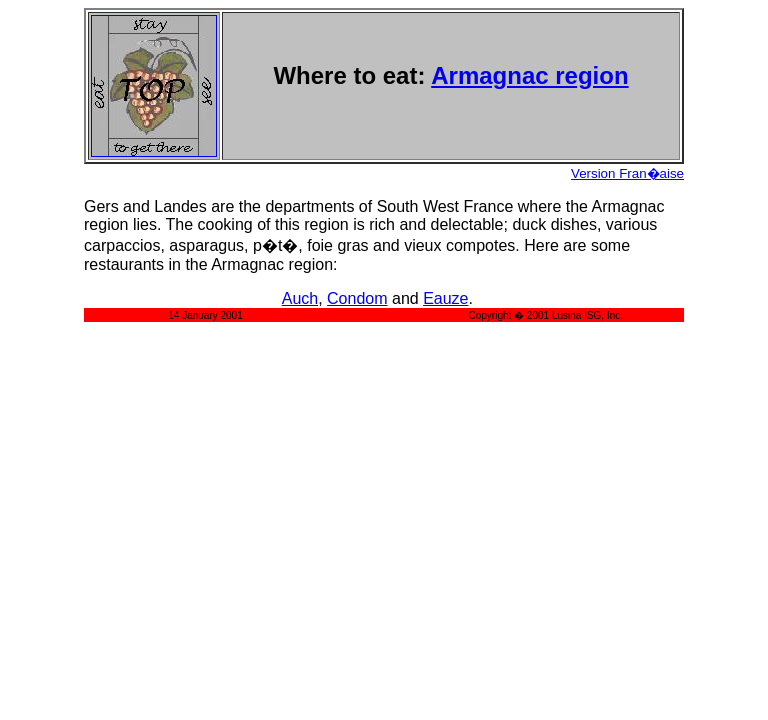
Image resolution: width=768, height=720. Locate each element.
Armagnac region (529, 75)
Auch (300, 298)
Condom (357, 298)
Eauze (445, 298)
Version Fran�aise (627, 173)
